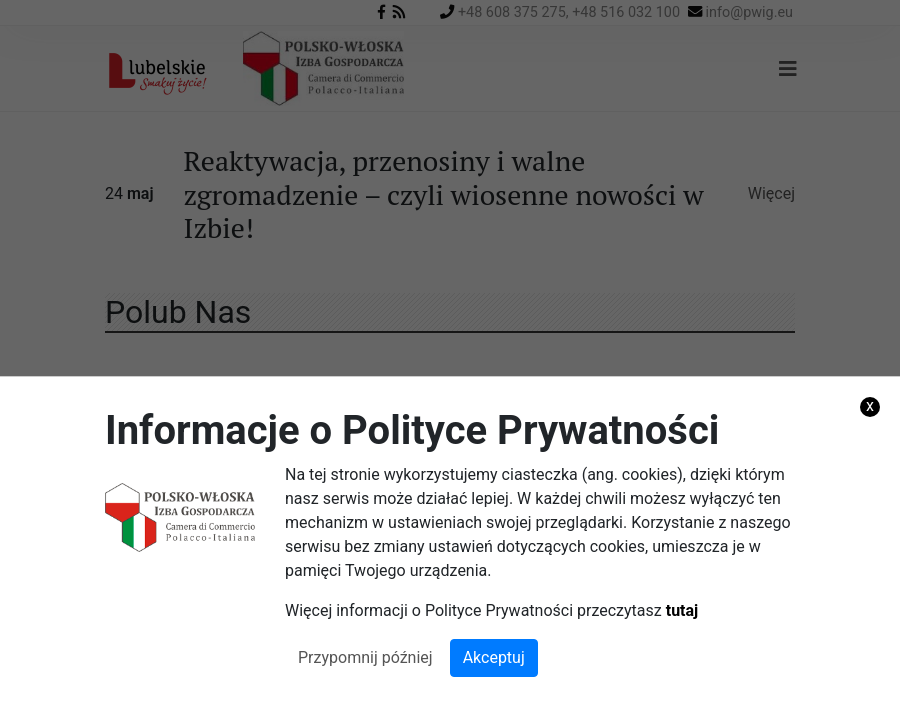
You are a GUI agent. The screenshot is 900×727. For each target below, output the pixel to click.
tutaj (682, 610)
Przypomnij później (365, 657)
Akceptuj (494, 657)
